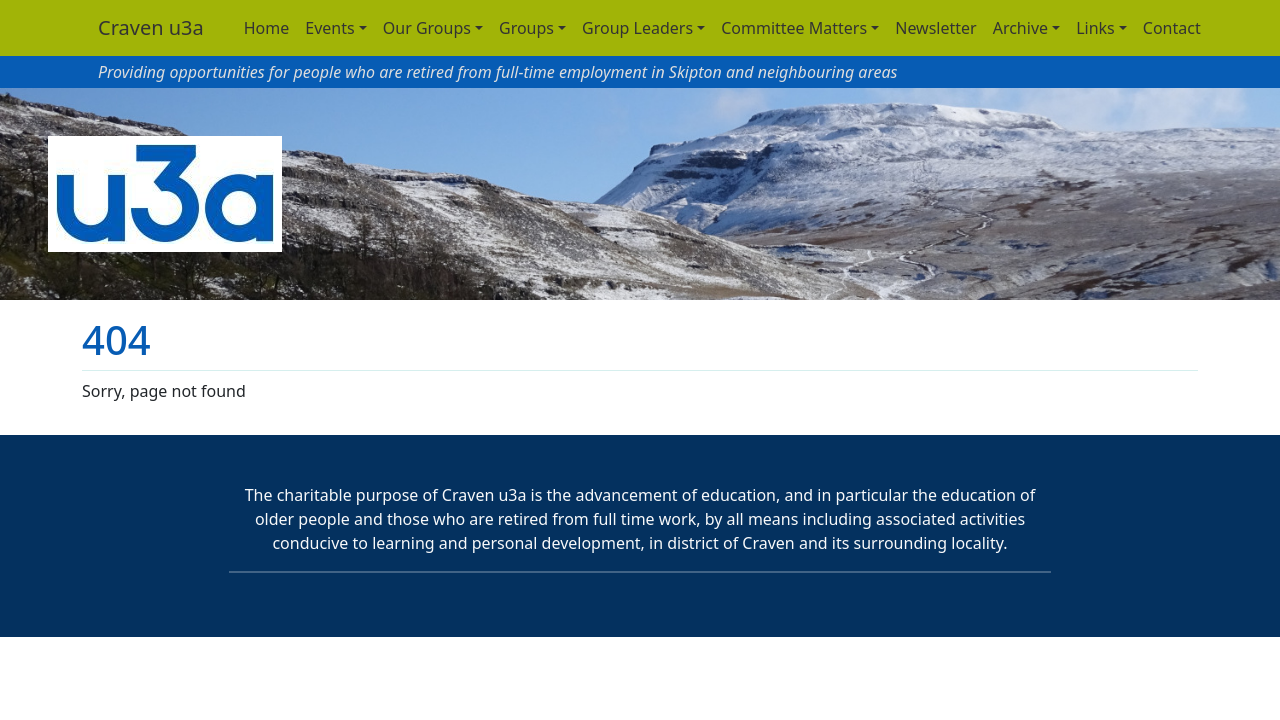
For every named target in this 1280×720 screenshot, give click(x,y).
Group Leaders (637, 28)
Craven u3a (151, 27)
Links (1095, 28)
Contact (1172, 28)
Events (329, 28)
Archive (1020, 28)
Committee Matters (794, 28)
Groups (526, 28)
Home (267, 28)
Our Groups (427, 28)
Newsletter (935, 28)
